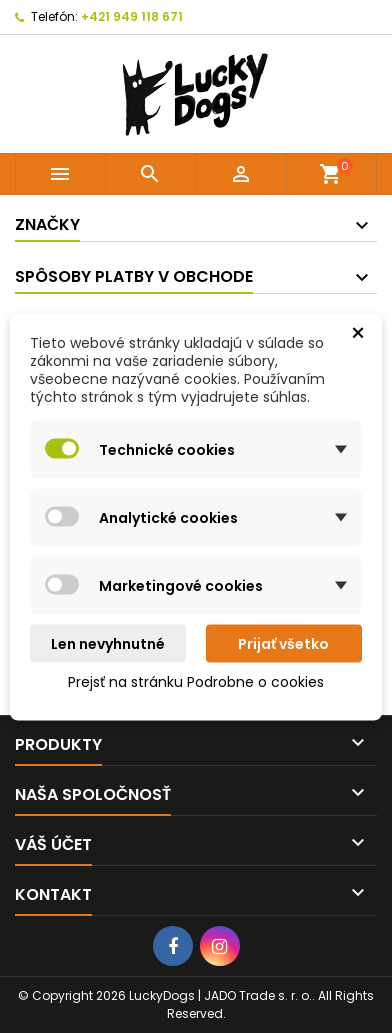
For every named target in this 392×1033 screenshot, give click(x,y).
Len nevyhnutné (108, 643)
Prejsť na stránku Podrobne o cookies (196, 681)
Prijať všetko (283, 643)
